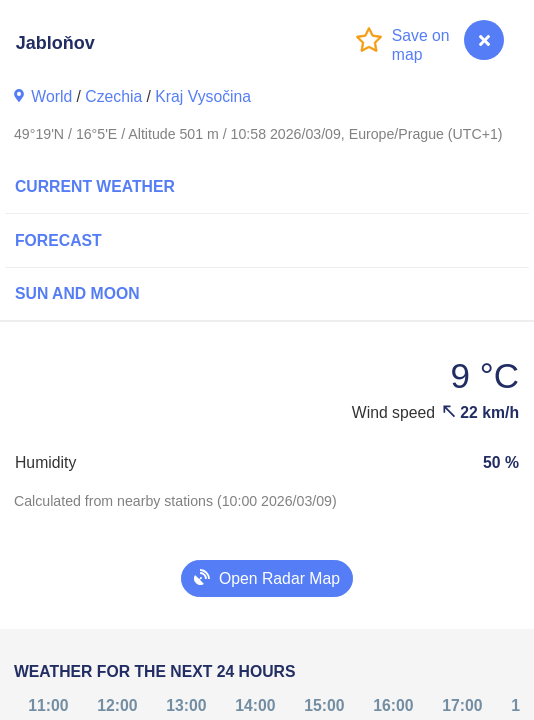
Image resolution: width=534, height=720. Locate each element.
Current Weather (95, 186)
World (51, 96)
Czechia (113, 96)
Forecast (58, 240)
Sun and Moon (77, 293)
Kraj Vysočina (203, 96)
